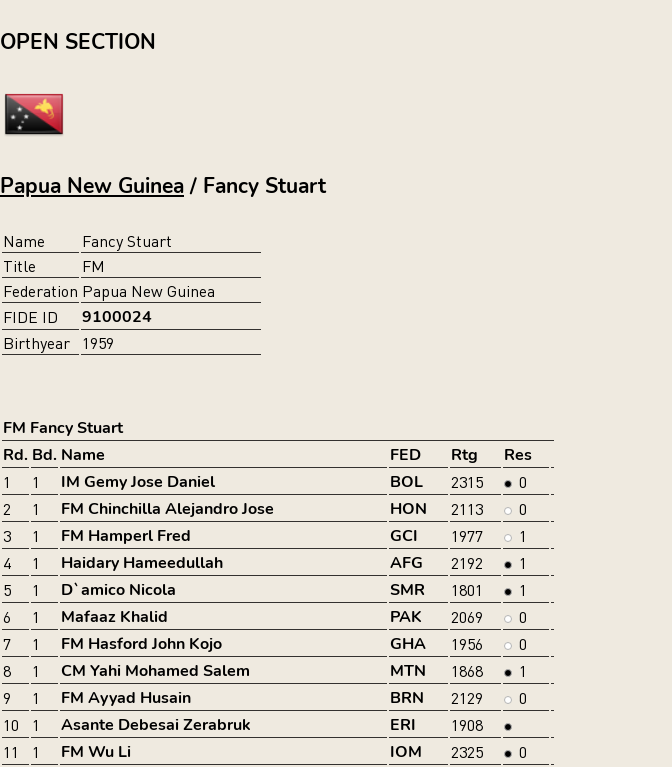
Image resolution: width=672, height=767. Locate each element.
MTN (408, 671)
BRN (407, 698)
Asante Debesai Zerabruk (156, 725)
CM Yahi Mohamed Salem (155, 671)
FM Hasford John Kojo (141, 644)
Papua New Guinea (92, 186)
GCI (404, 536)
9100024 (117, 317)
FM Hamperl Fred (126, 536)
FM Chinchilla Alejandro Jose (167, 509)
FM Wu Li (96, 752)
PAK (406, 617)
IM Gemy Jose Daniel (138, 482)
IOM (406, 752)
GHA (408, 644)
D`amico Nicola (118, 590)
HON (408, 509)
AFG (406, 563)
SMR (407, 590)
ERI (403, 725)
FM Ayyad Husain (126, 698)
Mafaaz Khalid (114, 617)
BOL (406, 482)
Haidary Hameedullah (142, 563)
